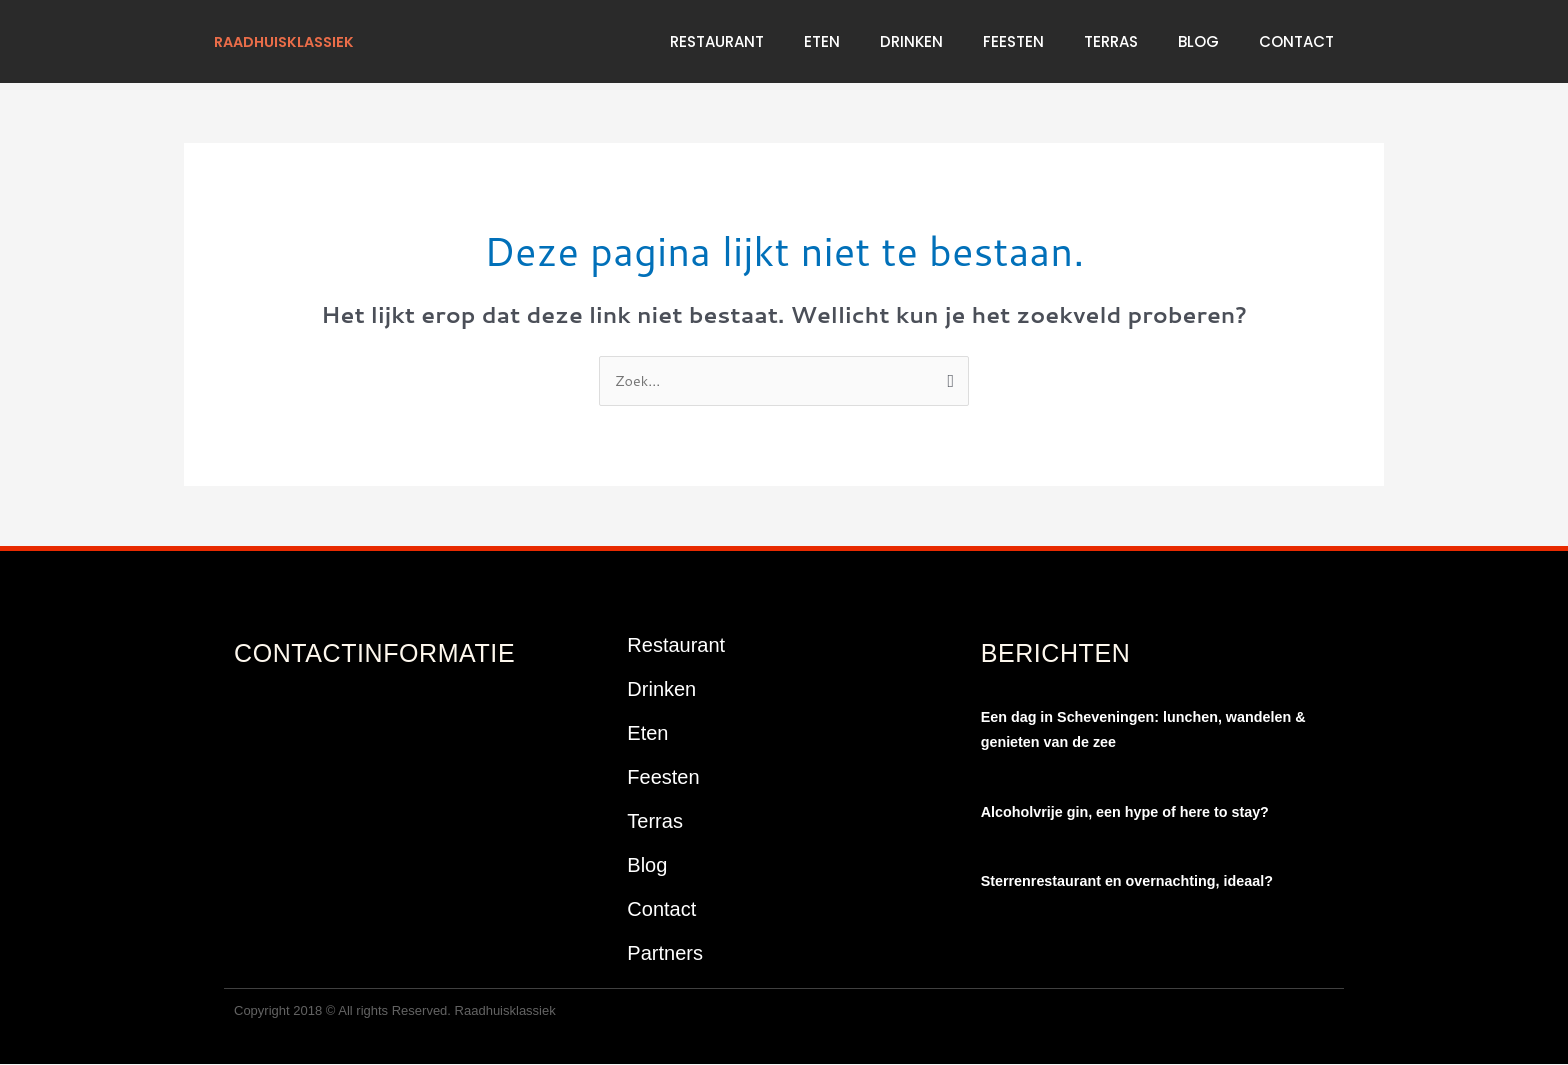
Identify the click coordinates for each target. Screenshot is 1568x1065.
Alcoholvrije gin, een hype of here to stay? (1132, 812)
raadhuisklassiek (288, 41)
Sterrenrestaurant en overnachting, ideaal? (1134, 881)
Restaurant (717, 41)
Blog (1198, 41)
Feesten (1013, 41)
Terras (1111, 41)
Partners (665, 954)
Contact (1296, 41)
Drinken (911, 41)
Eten (822, 41)
